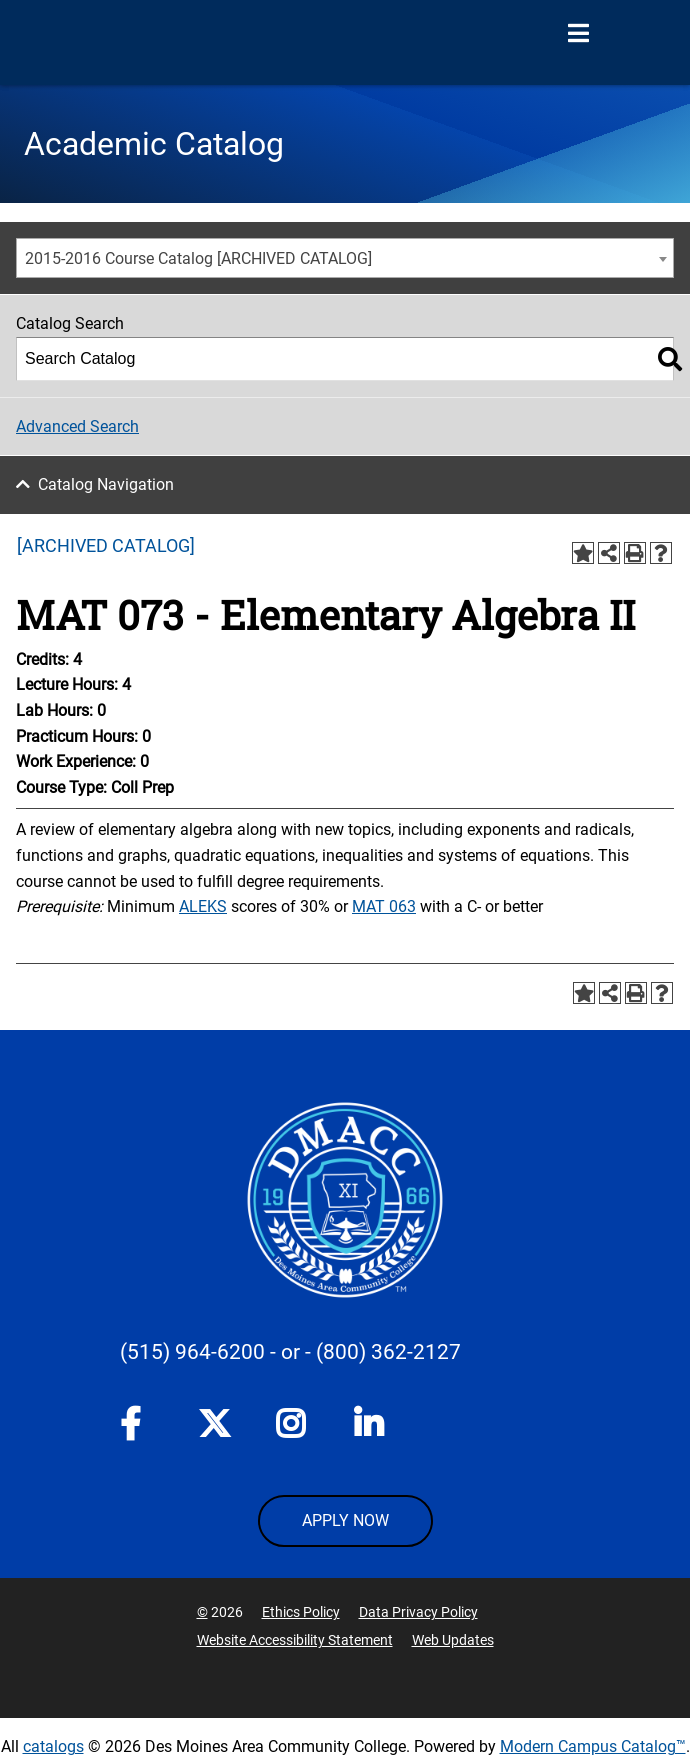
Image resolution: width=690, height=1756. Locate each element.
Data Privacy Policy (418, 1612)
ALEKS (203, 906)
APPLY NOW (345, 1520)
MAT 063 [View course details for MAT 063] (384, 906)
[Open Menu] (578, 34)
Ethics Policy (301, 1612)
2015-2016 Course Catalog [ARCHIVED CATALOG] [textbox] (198, 258)
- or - (290, 1352)
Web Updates (453, 1640)
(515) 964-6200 (192, 1352)
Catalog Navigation (106, 484)
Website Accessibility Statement (295, 1640)
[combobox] (345, 258)
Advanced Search (77, 426)
